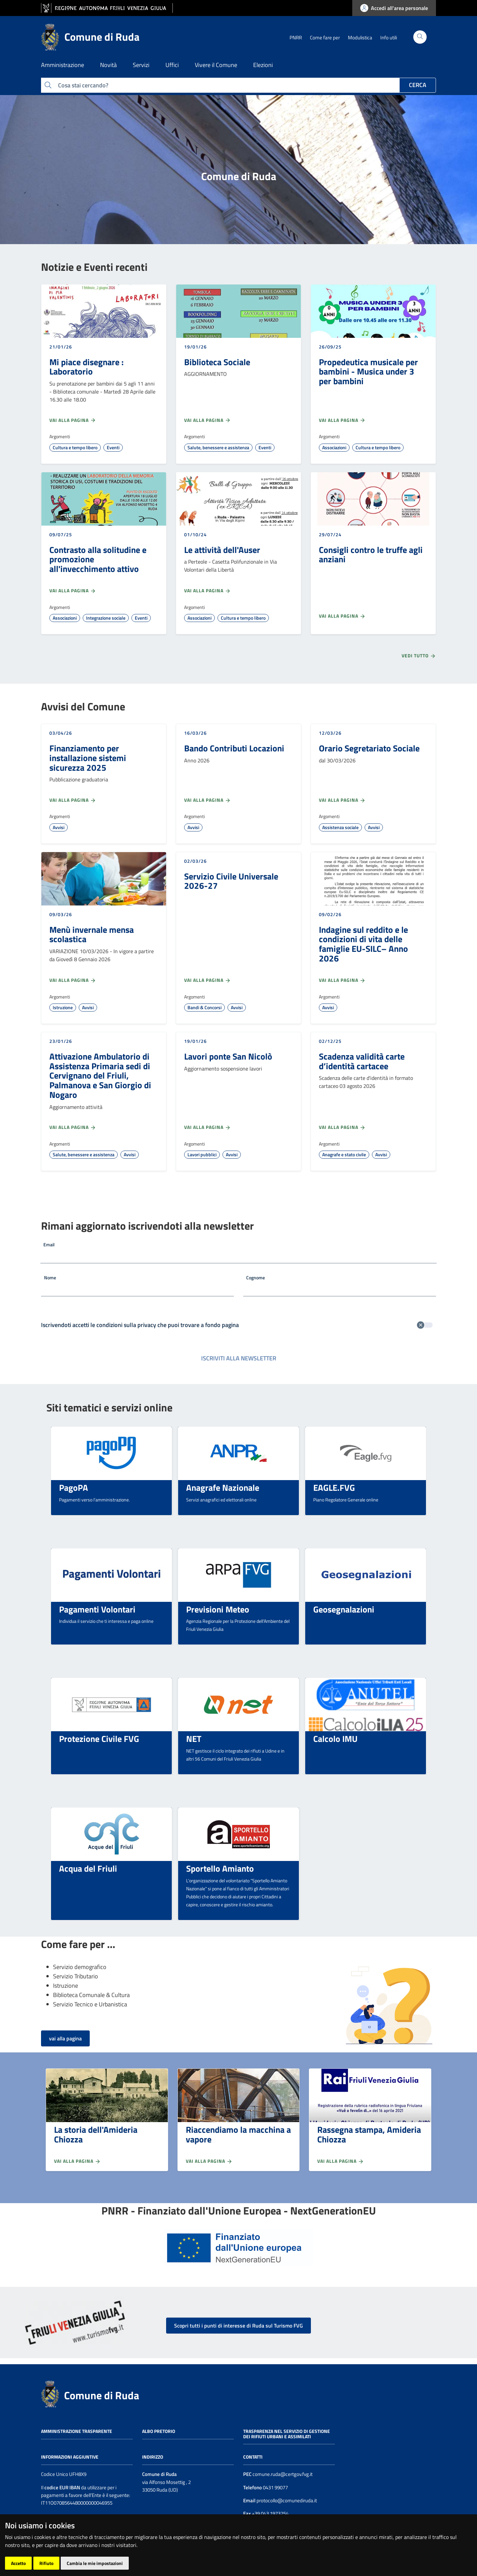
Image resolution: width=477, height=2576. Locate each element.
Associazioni (334, 447)
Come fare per (325, 37)
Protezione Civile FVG (99, 1738)
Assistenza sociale (340, 827)
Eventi (113, 447)
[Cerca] (420, 37)
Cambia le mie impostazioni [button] (95, 2563)
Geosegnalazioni (343, 1609)
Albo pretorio (158, 2431)
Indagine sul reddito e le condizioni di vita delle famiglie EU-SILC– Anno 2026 (363, 944)
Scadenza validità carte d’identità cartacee (362, 1061)
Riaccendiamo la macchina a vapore (238, 2134)
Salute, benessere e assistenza (218, 447)
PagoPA (73, 1487)
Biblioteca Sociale (217, 362)
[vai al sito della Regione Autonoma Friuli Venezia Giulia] (107, 8)
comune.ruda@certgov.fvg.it (283, 2474)
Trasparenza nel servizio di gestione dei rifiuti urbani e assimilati (286, 2434)
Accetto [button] (18, 2563)
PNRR (296, 37)
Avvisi (58, 827)
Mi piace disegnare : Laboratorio (86, 366)
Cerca (417, 84)
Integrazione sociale (105, 617)
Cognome (255, 1277)
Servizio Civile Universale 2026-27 (231, 880)
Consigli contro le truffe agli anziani (371, 554)
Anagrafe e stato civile (344, 1154)
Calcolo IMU (335, 1738)
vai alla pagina (65, 2038)
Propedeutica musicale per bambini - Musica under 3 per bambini (368, 371)
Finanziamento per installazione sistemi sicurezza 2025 (87, 757)
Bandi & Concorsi (204, 1007)
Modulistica (360, 37)
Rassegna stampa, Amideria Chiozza (369, 2134)
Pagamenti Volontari (97, 1609)
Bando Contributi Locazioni (234, 748)
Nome (50, 1277)
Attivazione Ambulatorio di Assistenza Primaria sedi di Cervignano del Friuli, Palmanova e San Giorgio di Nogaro (100, 1075)
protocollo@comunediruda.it (286, 2500)
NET (193, 1738)
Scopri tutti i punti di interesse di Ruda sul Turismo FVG (238, 2326)
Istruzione (63, 1007)
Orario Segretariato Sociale (369, 748)
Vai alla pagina (72, 420)
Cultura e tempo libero (75, 447)
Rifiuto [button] (46, 2563)
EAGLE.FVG (334, 1487)
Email (49, 1244)
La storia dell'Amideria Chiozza (95, 2134)
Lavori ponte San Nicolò (228, 1056)
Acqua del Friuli (88, 1868)
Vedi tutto (419, 655)
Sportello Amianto (220, 1868)
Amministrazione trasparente (76, 2431)
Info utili (388, 37)
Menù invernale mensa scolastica (91, 934)
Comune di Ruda (101, 2395)
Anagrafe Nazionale (222, 1487)
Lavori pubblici (201, 1154)
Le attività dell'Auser (222, 549)
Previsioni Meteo (217, 1609)
